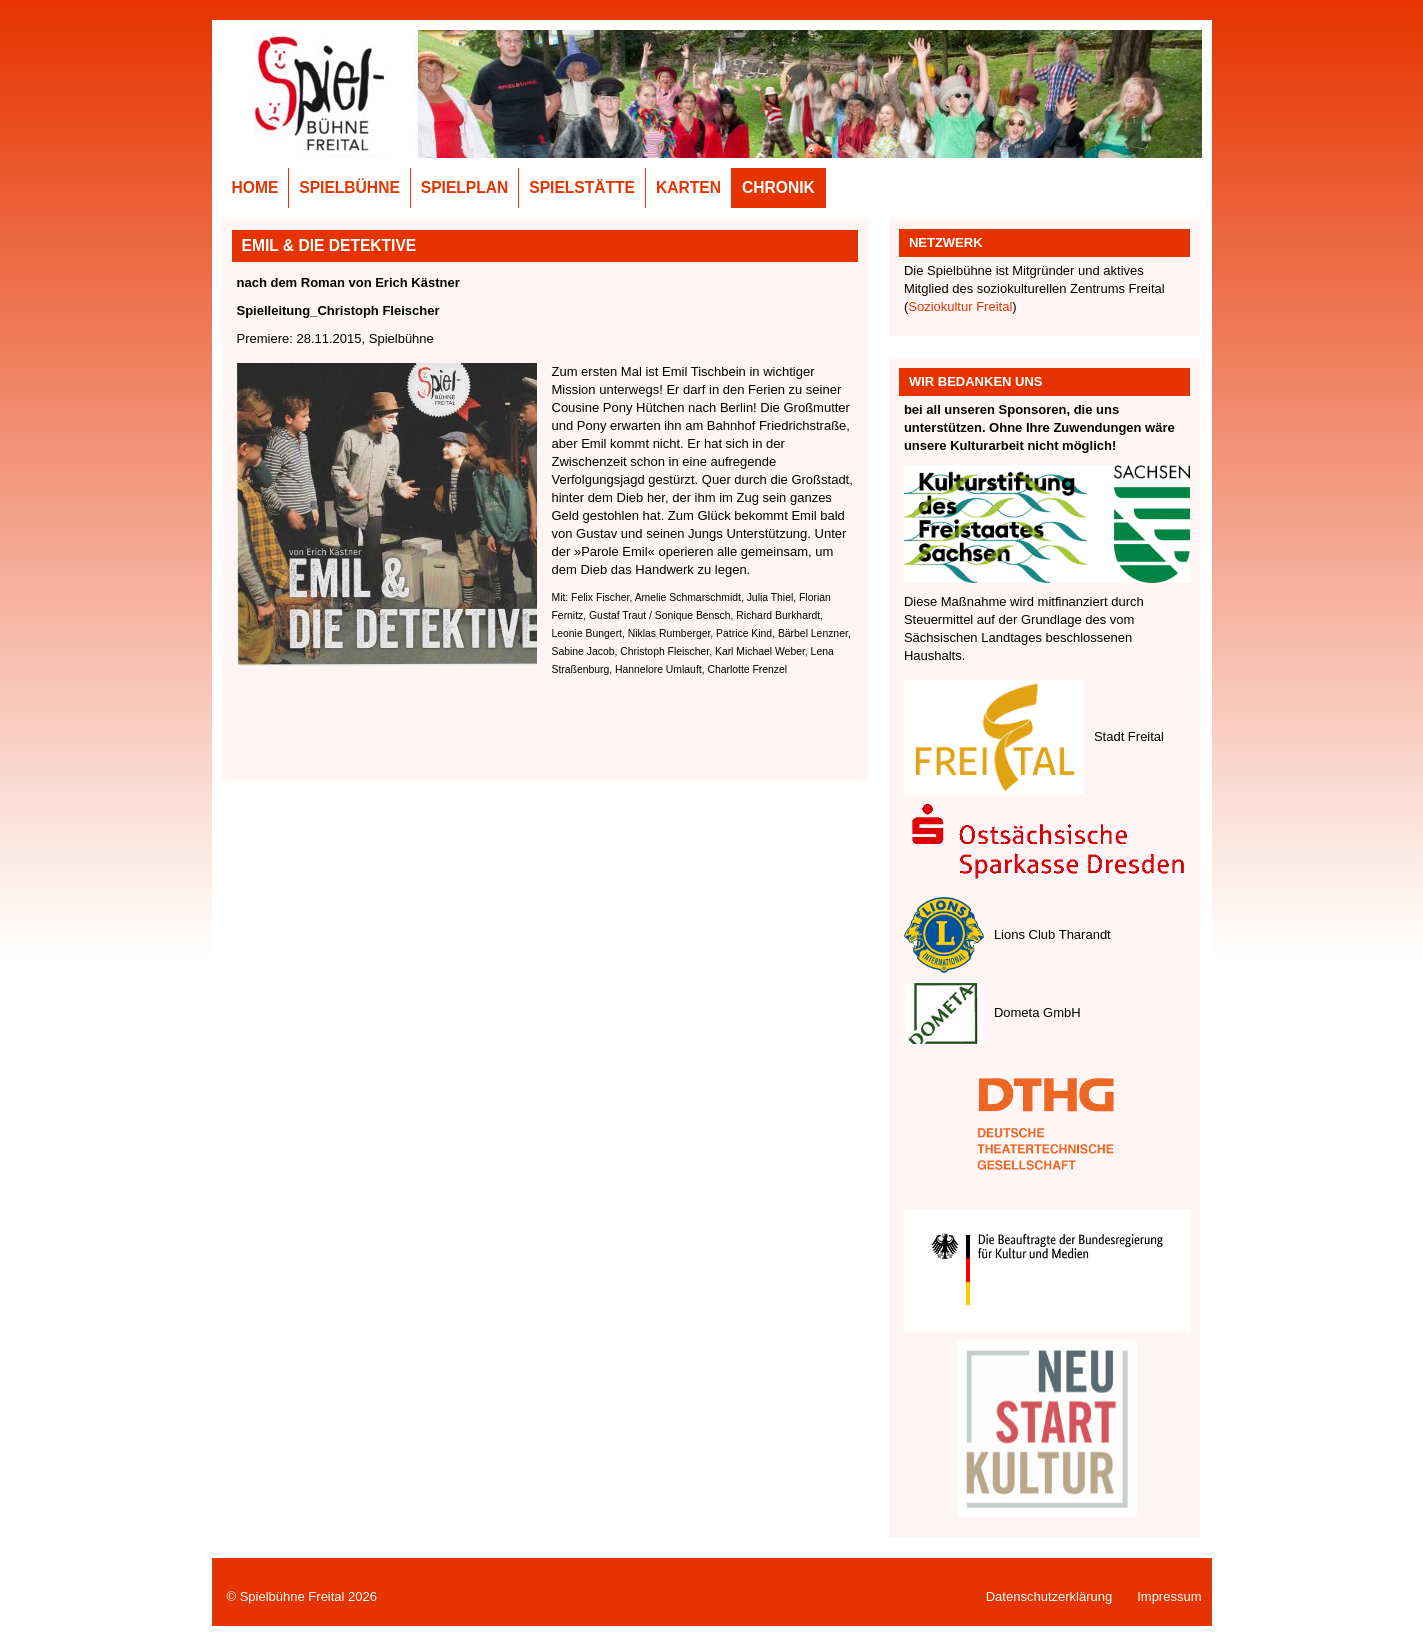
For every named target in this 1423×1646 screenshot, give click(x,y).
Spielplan (465, 187)
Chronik (778, 187)
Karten (688, 187)
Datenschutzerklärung (1049, 1596)
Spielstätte (582, 187)
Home (255, 187)
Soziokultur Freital (960, 306)
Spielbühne (349, 187)
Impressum (1169, 1596)
